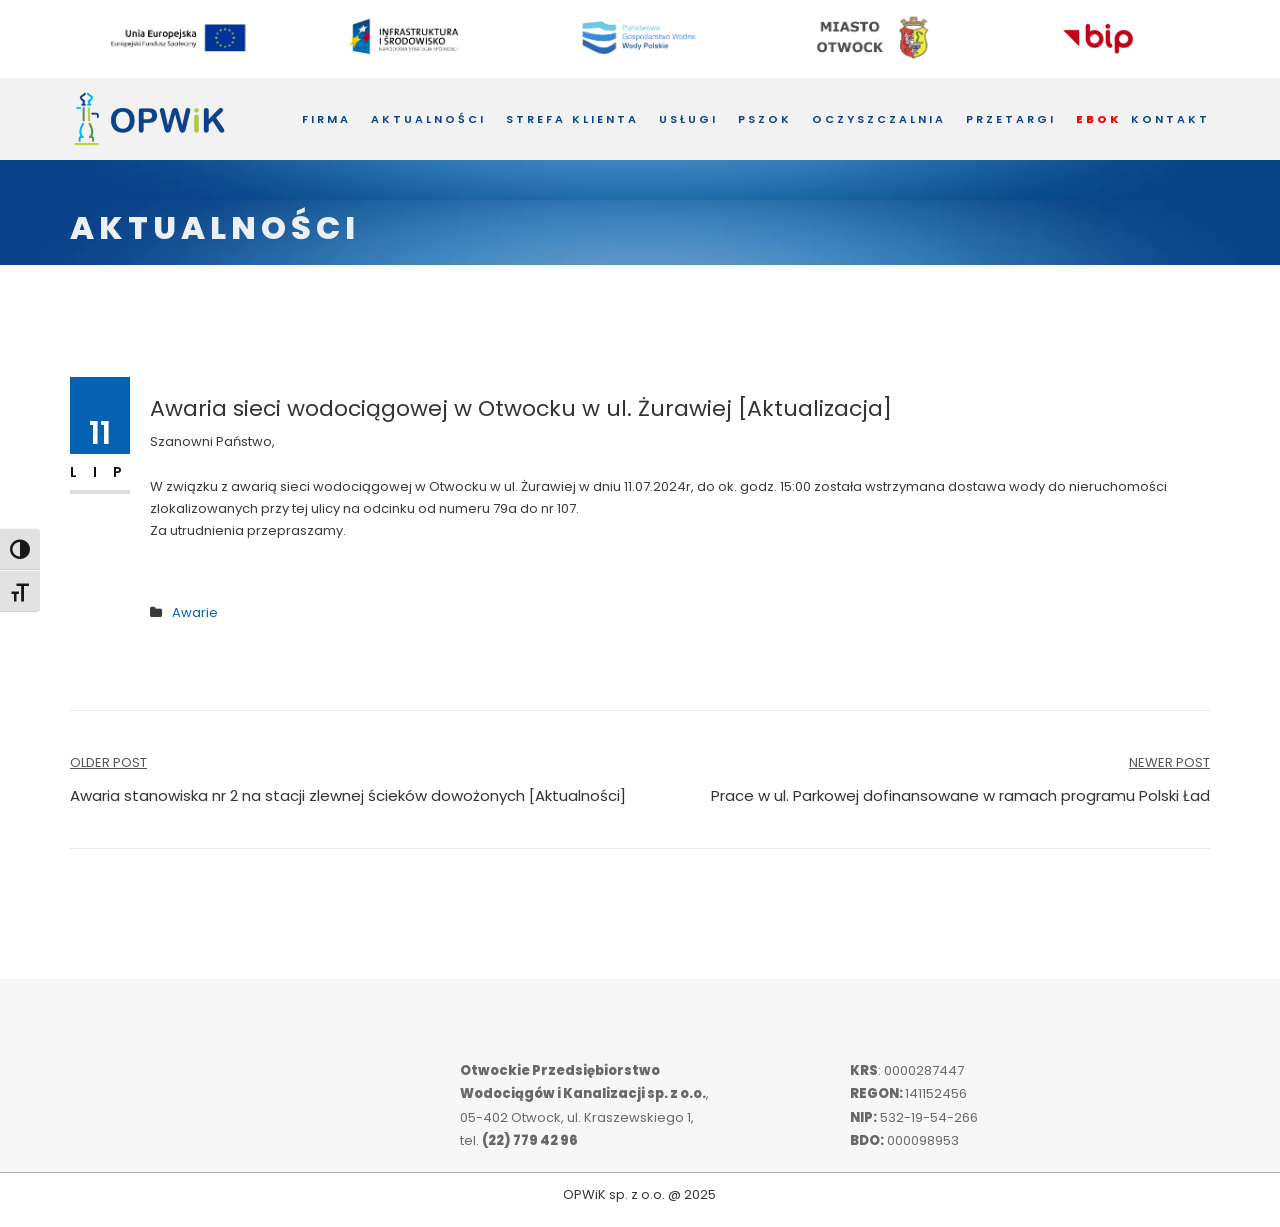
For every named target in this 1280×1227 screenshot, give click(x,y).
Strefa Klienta (572, 119)
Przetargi (1011, 119)
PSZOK (765, 119)
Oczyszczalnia (879, 119)
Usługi (688, 119)
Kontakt (1170, 119)
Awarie (195, 612)
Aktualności (428, 119)
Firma (326, 119)
